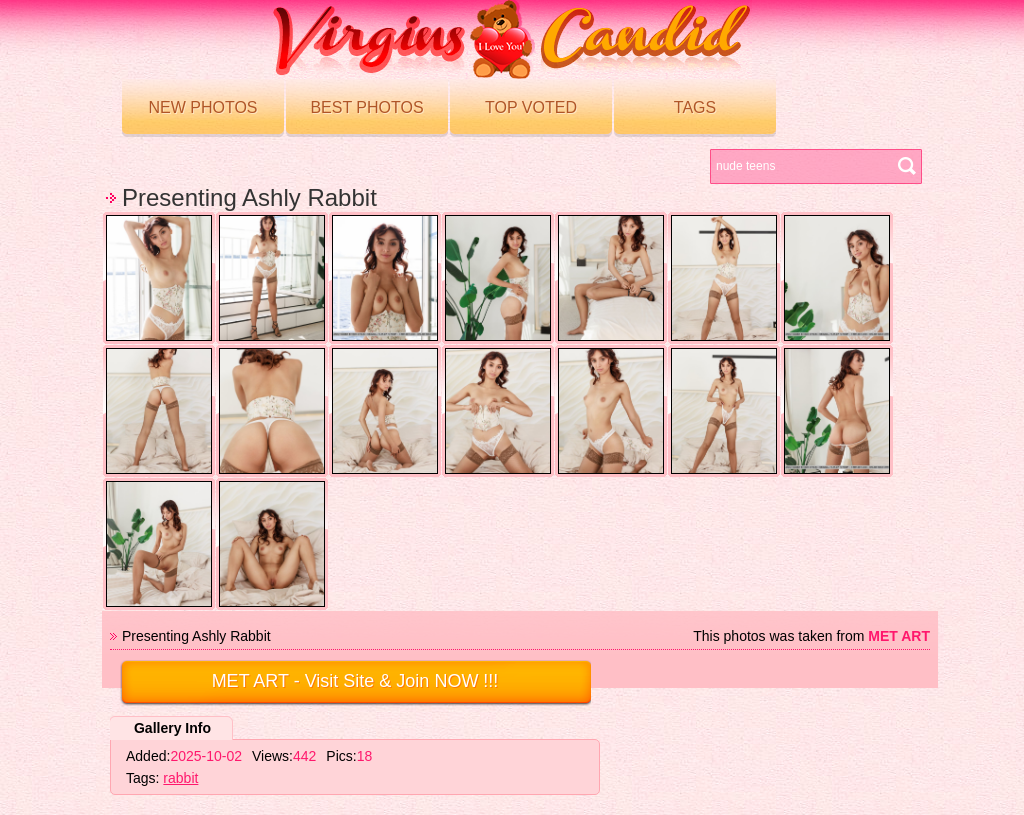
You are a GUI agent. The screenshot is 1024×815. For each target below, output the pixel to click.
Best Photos (366, 107)
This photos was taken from (811, 636)
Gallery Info (172, 728)
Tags (695, 107)
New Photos (202, 107)
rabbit (180, 778)
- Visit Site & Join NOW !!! (355, 681)
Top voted (531, 107)
